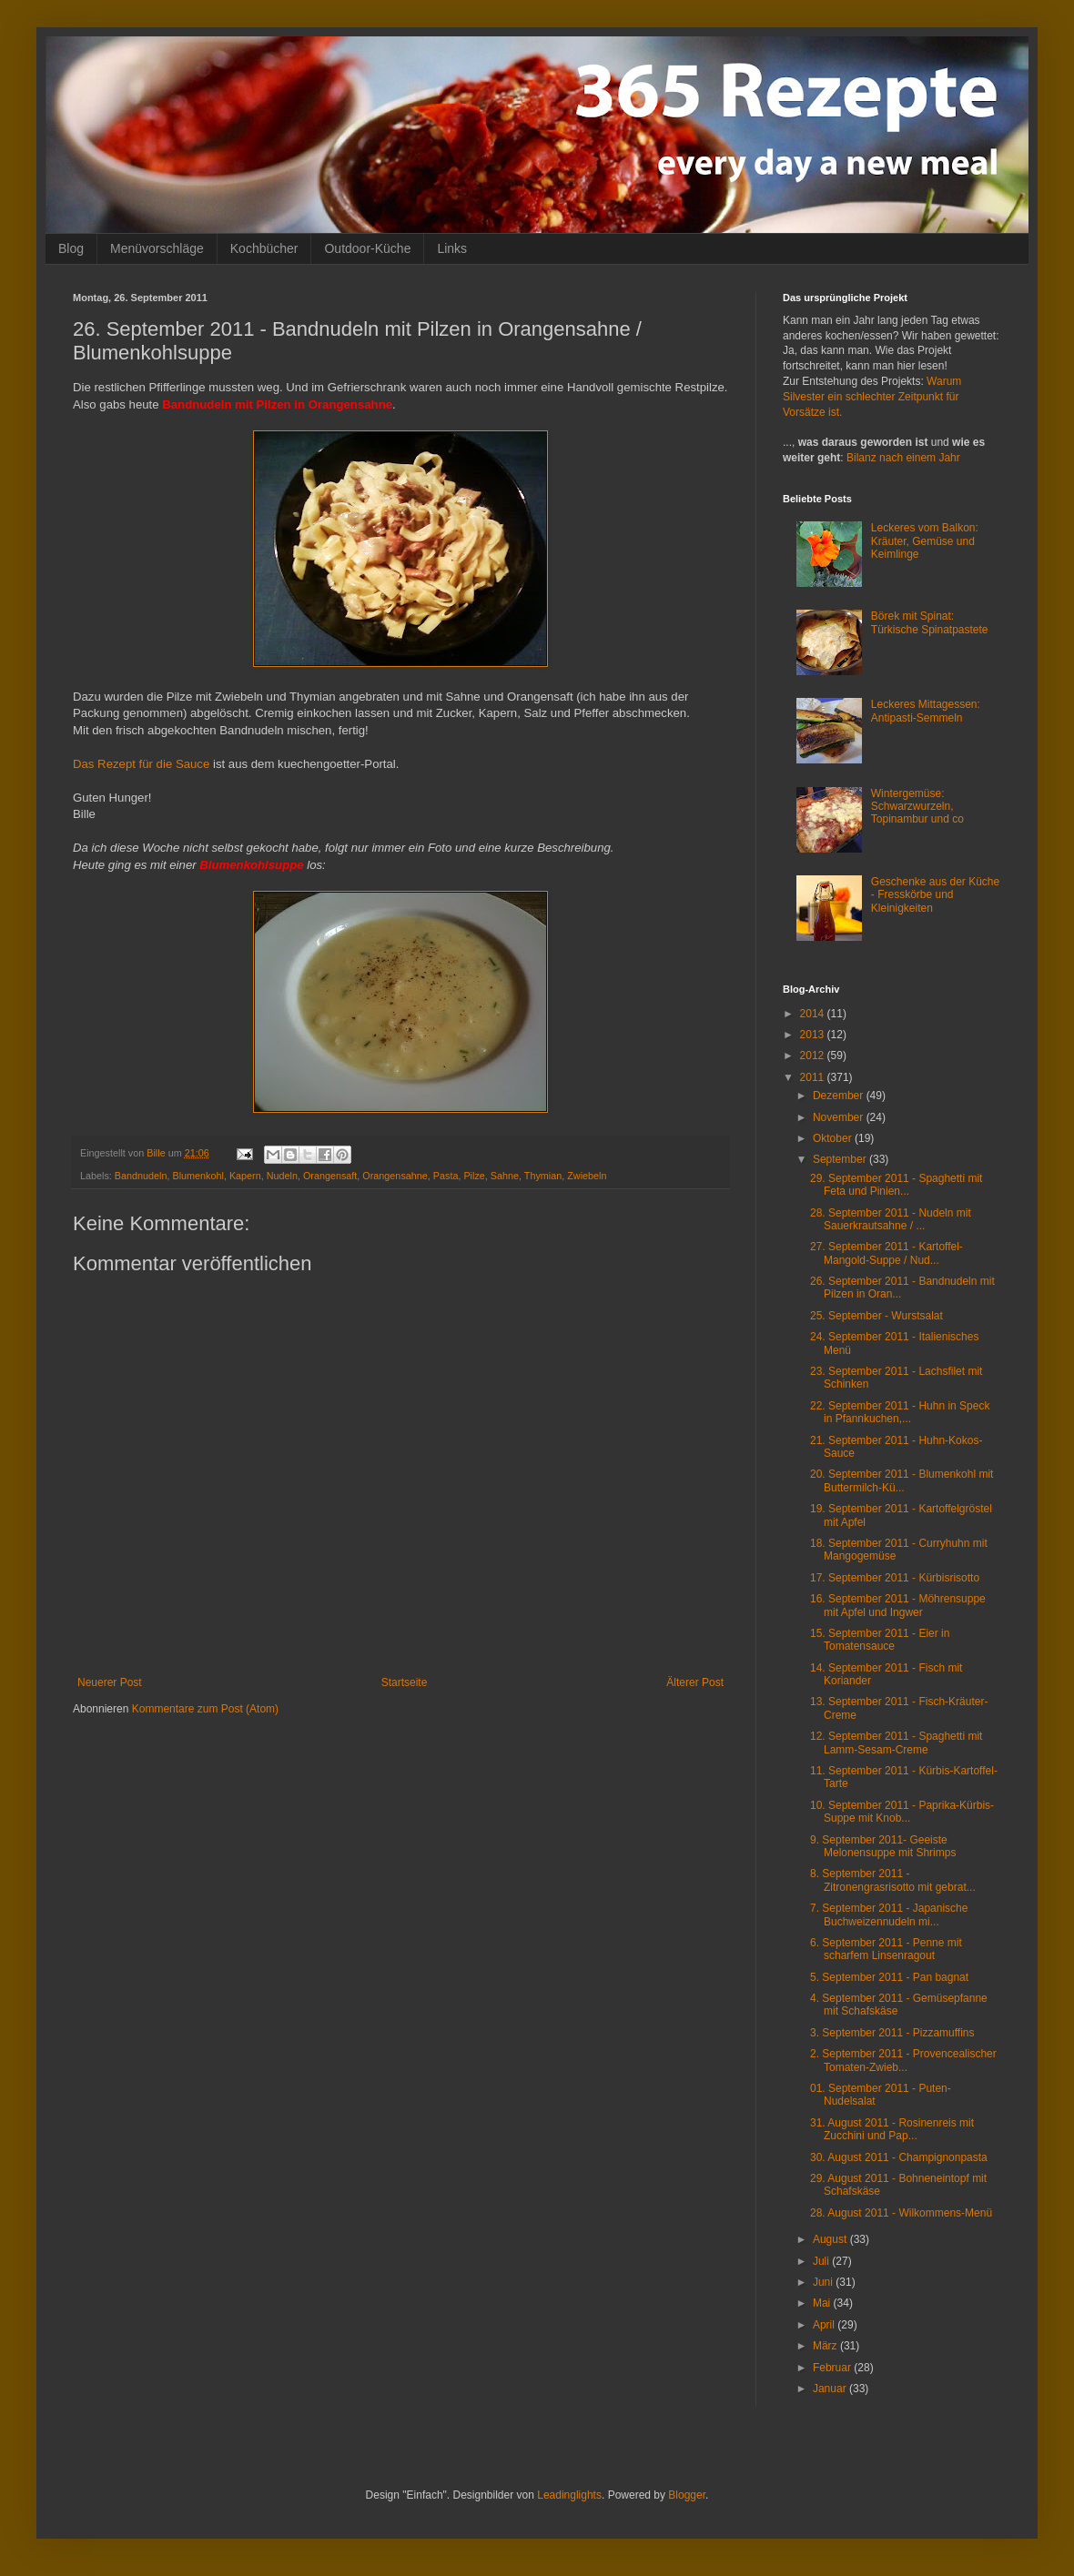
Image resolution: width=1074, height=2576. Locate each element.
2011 (813, 1077)
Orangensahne (394, 1175)
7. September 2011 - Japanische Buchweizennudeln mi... (889, 1914)
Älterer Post (695, 1682)
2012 (813, 1055)
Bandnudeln (141, 1175)
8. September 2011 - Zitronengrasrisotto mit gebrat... (893, 1880)
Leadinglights (569, 2495)
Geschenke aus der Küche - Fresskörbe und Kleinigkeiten (935, 894)
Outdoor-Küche (367, 248)
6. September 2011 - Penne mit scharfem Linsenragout (886, 1949)
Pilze (473, 1175)
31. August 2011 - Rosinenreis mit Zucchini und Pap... (892, 2129)
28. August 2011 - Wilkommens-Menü (901, 2213)
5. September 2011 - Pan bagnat (889, 1977)
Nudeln (282, 1175)
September (841, 1159)
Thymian (543, 1175)
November (839, 1117)
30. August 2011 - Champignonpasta (899, 2157)
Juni (824, 2282)
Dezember (839, 1095)
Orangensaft (330, 1175)
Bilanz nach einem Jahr (903, 457)
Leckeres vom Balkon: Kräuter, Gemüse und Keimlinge (924, 541)
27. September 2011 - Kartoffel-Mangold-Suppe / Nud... (886, 1253)
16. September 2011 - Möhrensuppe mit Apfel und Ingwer (898, 1605)
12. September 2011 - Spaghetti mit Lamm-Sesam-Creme (896, 1742)
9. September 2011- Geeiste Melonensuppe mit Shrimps (883, 1846)
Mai (823, 2303)
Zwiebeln (586, 1175)
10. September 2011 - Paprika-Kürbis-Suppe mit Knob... (902, 1811)
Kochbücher (264, 248)
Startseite (404, 1682)
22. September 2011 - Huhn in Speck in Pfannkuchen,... (899, 1412)
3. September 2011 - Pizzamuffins (892, 2032)
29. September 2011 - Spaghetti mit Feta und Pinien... (896, 1184)
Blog (71, 248)
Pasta (446, 1175)
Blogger (686, 2495)
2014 (813, 1013)
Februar (833, 2367)
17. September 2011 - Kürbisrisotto (894, 1577)
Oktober (834, 1138)
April (825, 2324)
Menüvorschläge (157, 248)
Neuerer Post (109, 1682)
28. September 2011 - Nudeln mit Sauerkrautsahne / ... (890, 1219)
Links (452, 248)
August (831, 2239)
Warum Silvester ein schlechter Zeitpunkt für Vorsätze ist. (872, 397)
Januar (831, 2388)
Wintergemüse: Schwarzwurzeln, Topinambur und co (917, 806)
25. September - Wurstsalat (876, 1315)
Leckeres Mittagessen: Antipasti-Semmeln (925, 710)
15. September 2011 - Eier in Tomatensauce (879, 1639)
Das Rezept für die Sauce (141, 764)
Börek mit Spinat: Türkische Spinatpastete (929, 622)
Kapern (245, 1175)
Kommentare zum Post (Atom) (205, 1708)
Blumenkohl (197, 1175)
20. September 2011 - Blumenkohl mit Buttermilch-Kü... (901, 1480)
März (826, 2345)
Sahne (505, 1175)
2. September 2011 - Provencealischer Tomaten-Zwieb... (903, 2060)
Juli (822, 2261)
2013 (813, 1034)
